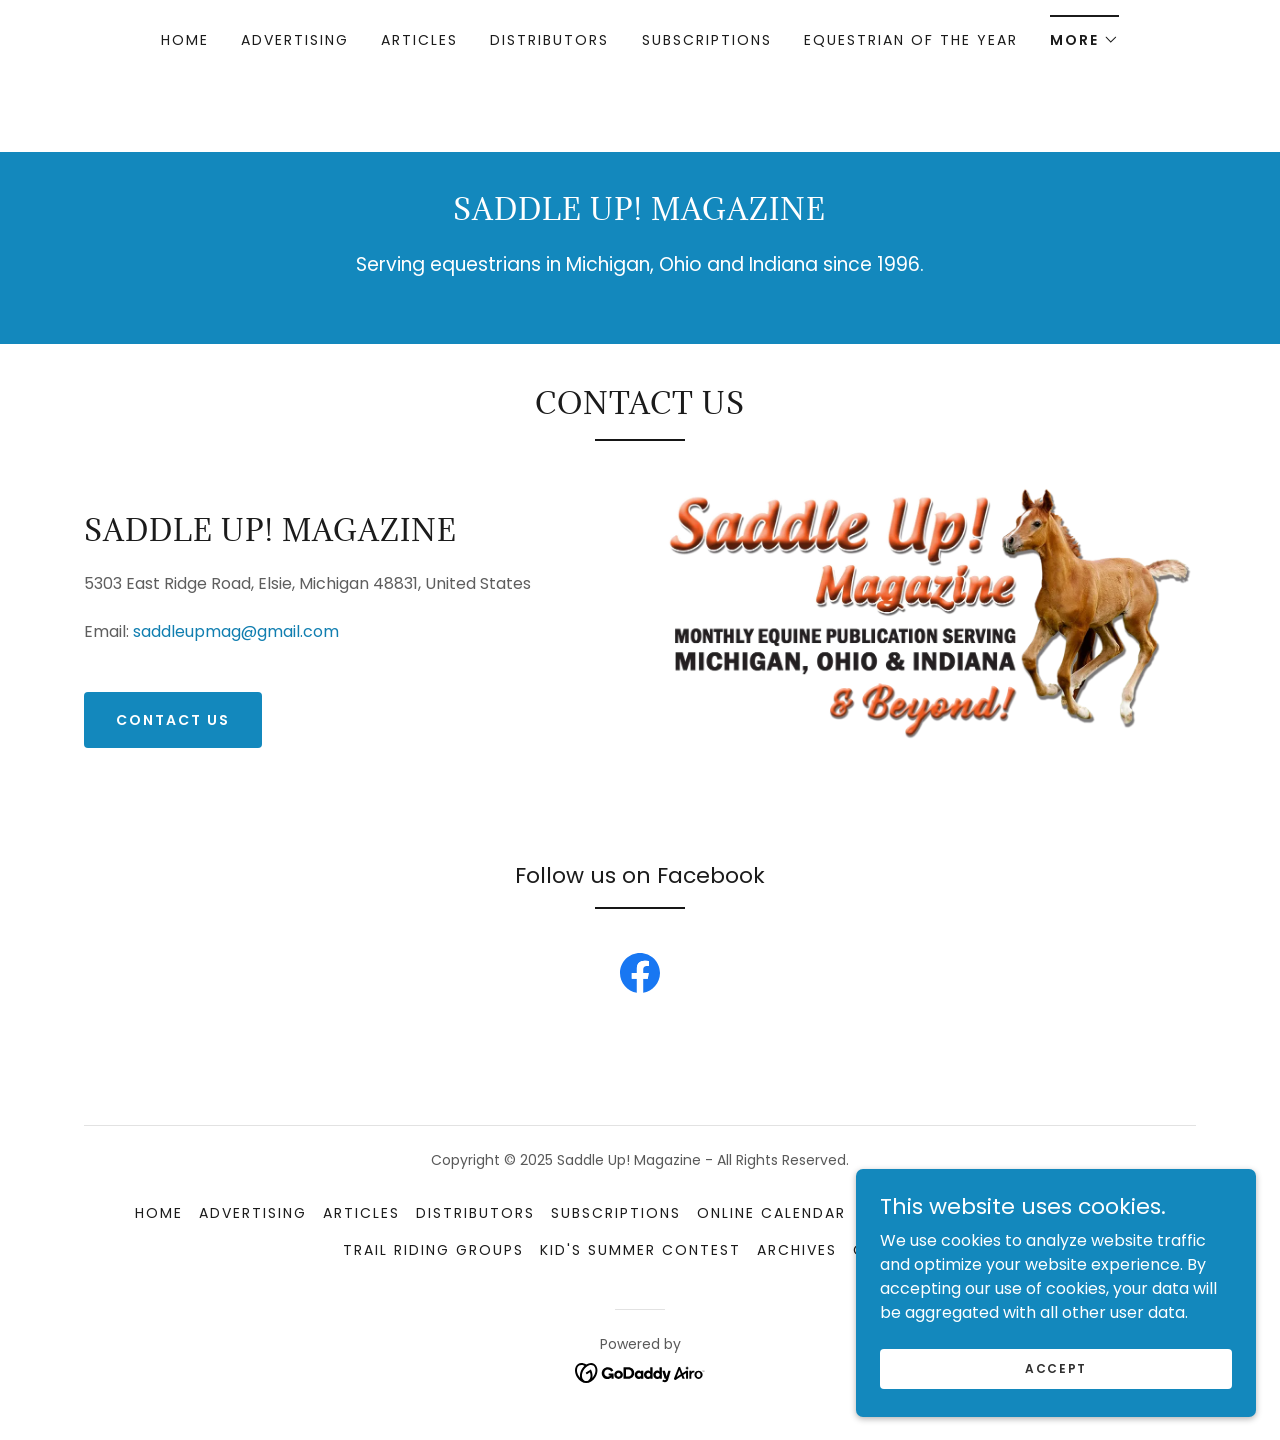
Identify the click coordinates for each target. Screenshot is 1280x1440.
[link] (640, 977)
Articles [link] (419, 40)
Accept (1056, 1408)
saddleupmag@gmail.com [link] (236, 631)
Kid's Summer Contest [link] (640, 1250)
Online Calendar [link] (771, 1213)
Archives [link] (797, 1250)
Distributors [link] (549, 40)
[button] (1084, 33)
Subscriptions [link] (707, 40)
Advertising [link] (295, 40)
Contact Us (173, 720)
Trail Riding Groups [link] (433, 1250)
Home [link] (185, 40)
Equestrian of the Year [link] (911, 40)
